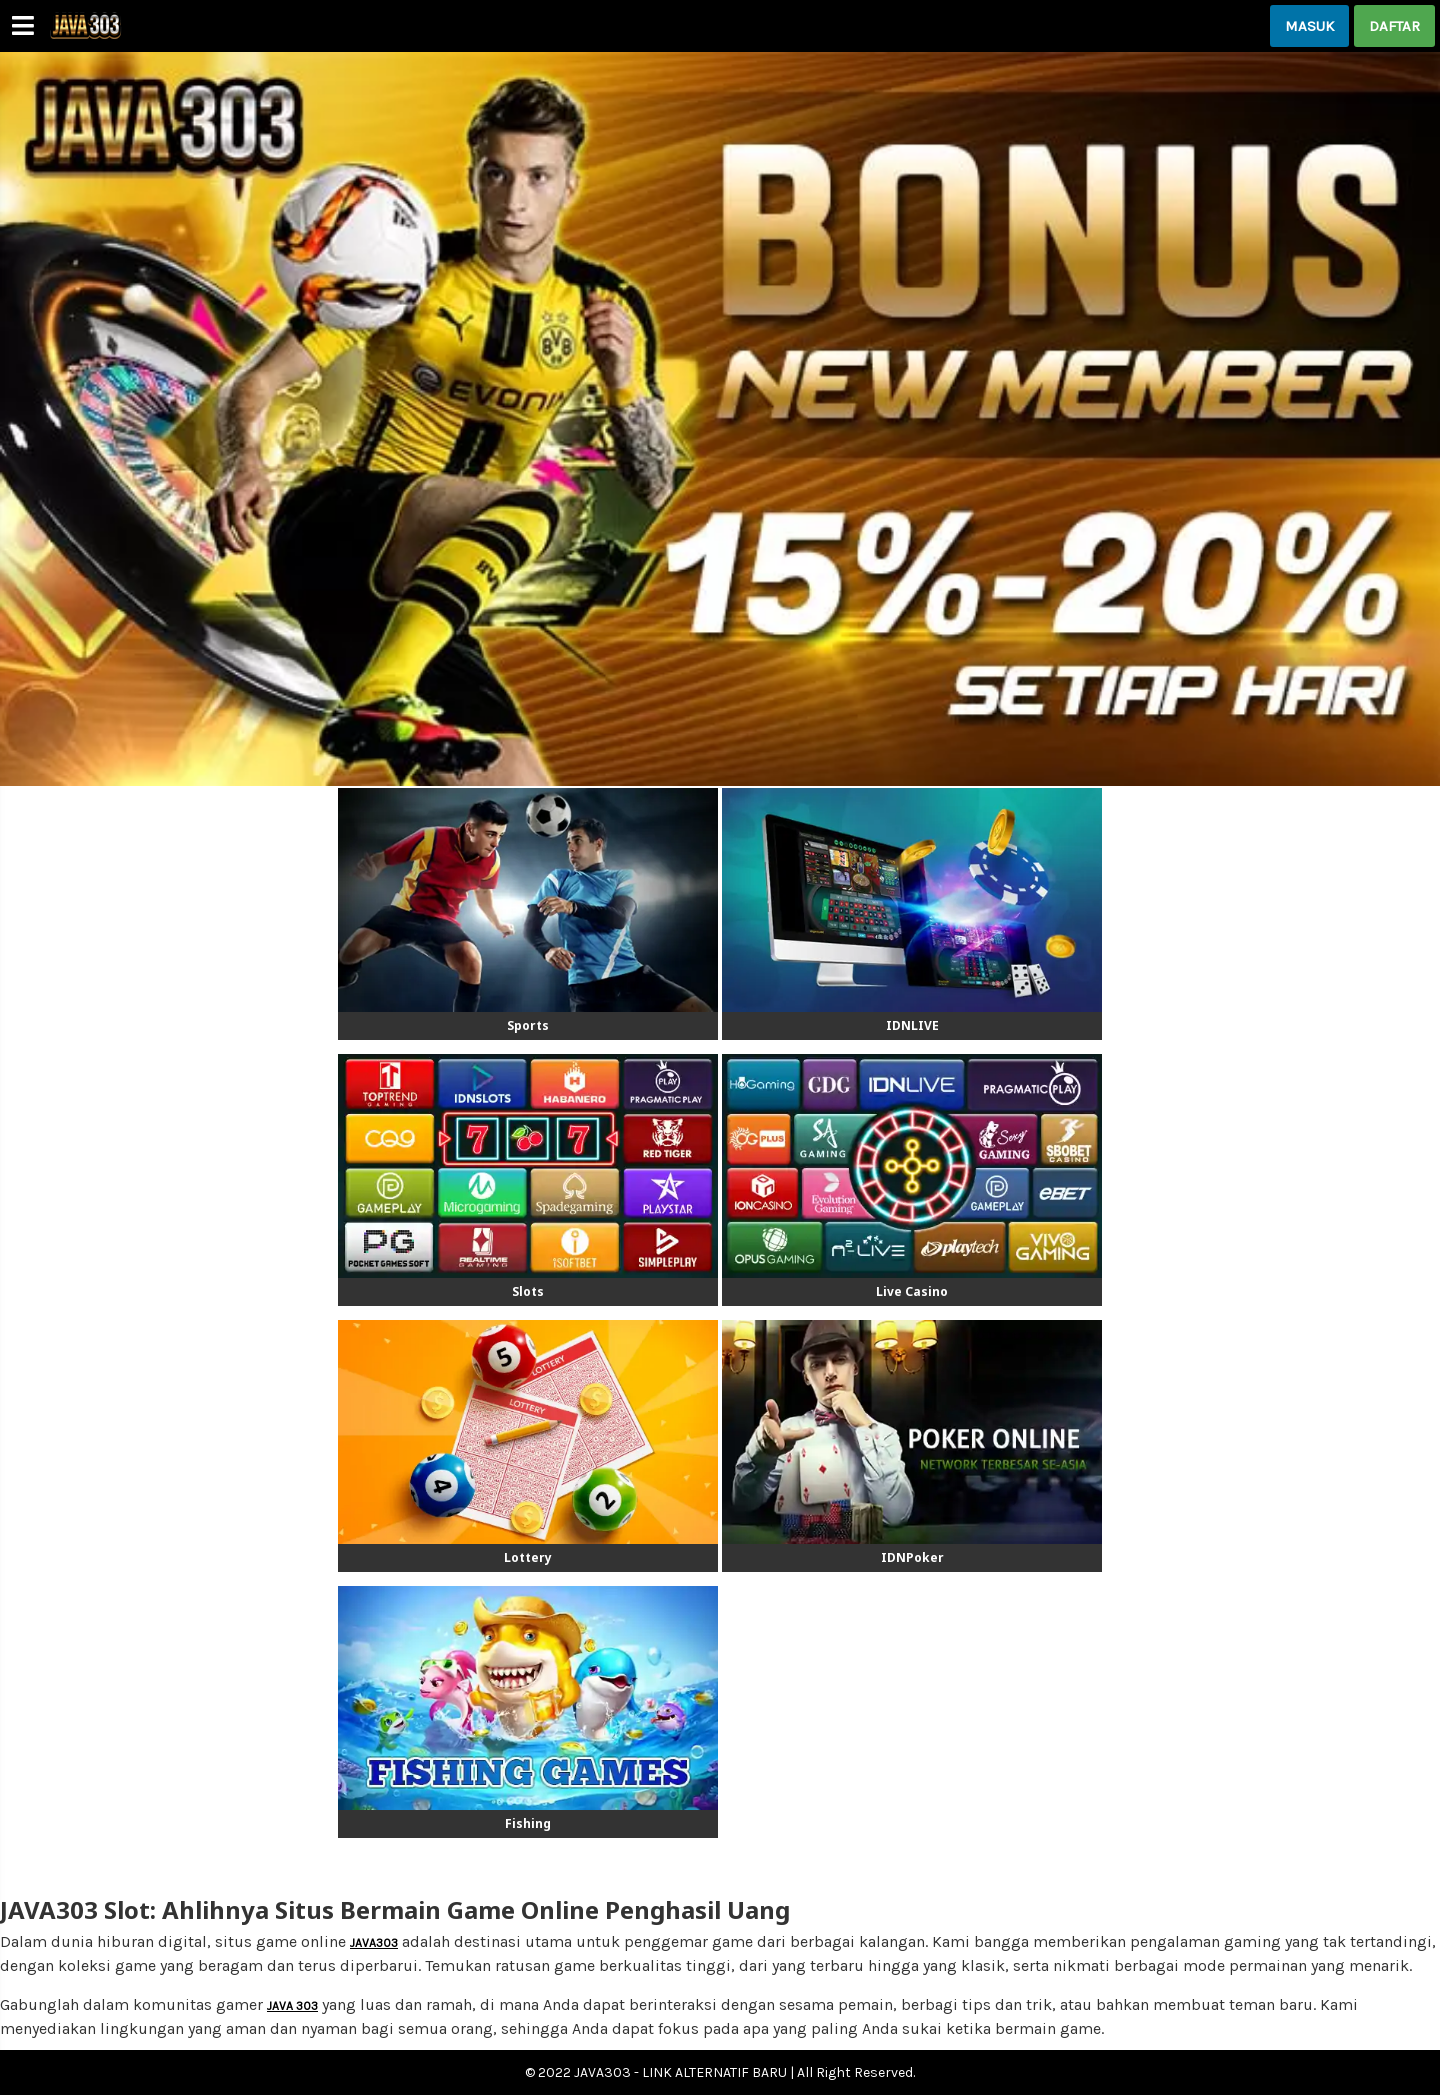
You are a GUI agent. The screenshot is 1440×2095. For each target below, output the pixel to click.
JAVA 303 (292, 2006)
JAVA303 (374, 1943)
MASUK (1309, 26)
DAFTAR (1394, 26)
